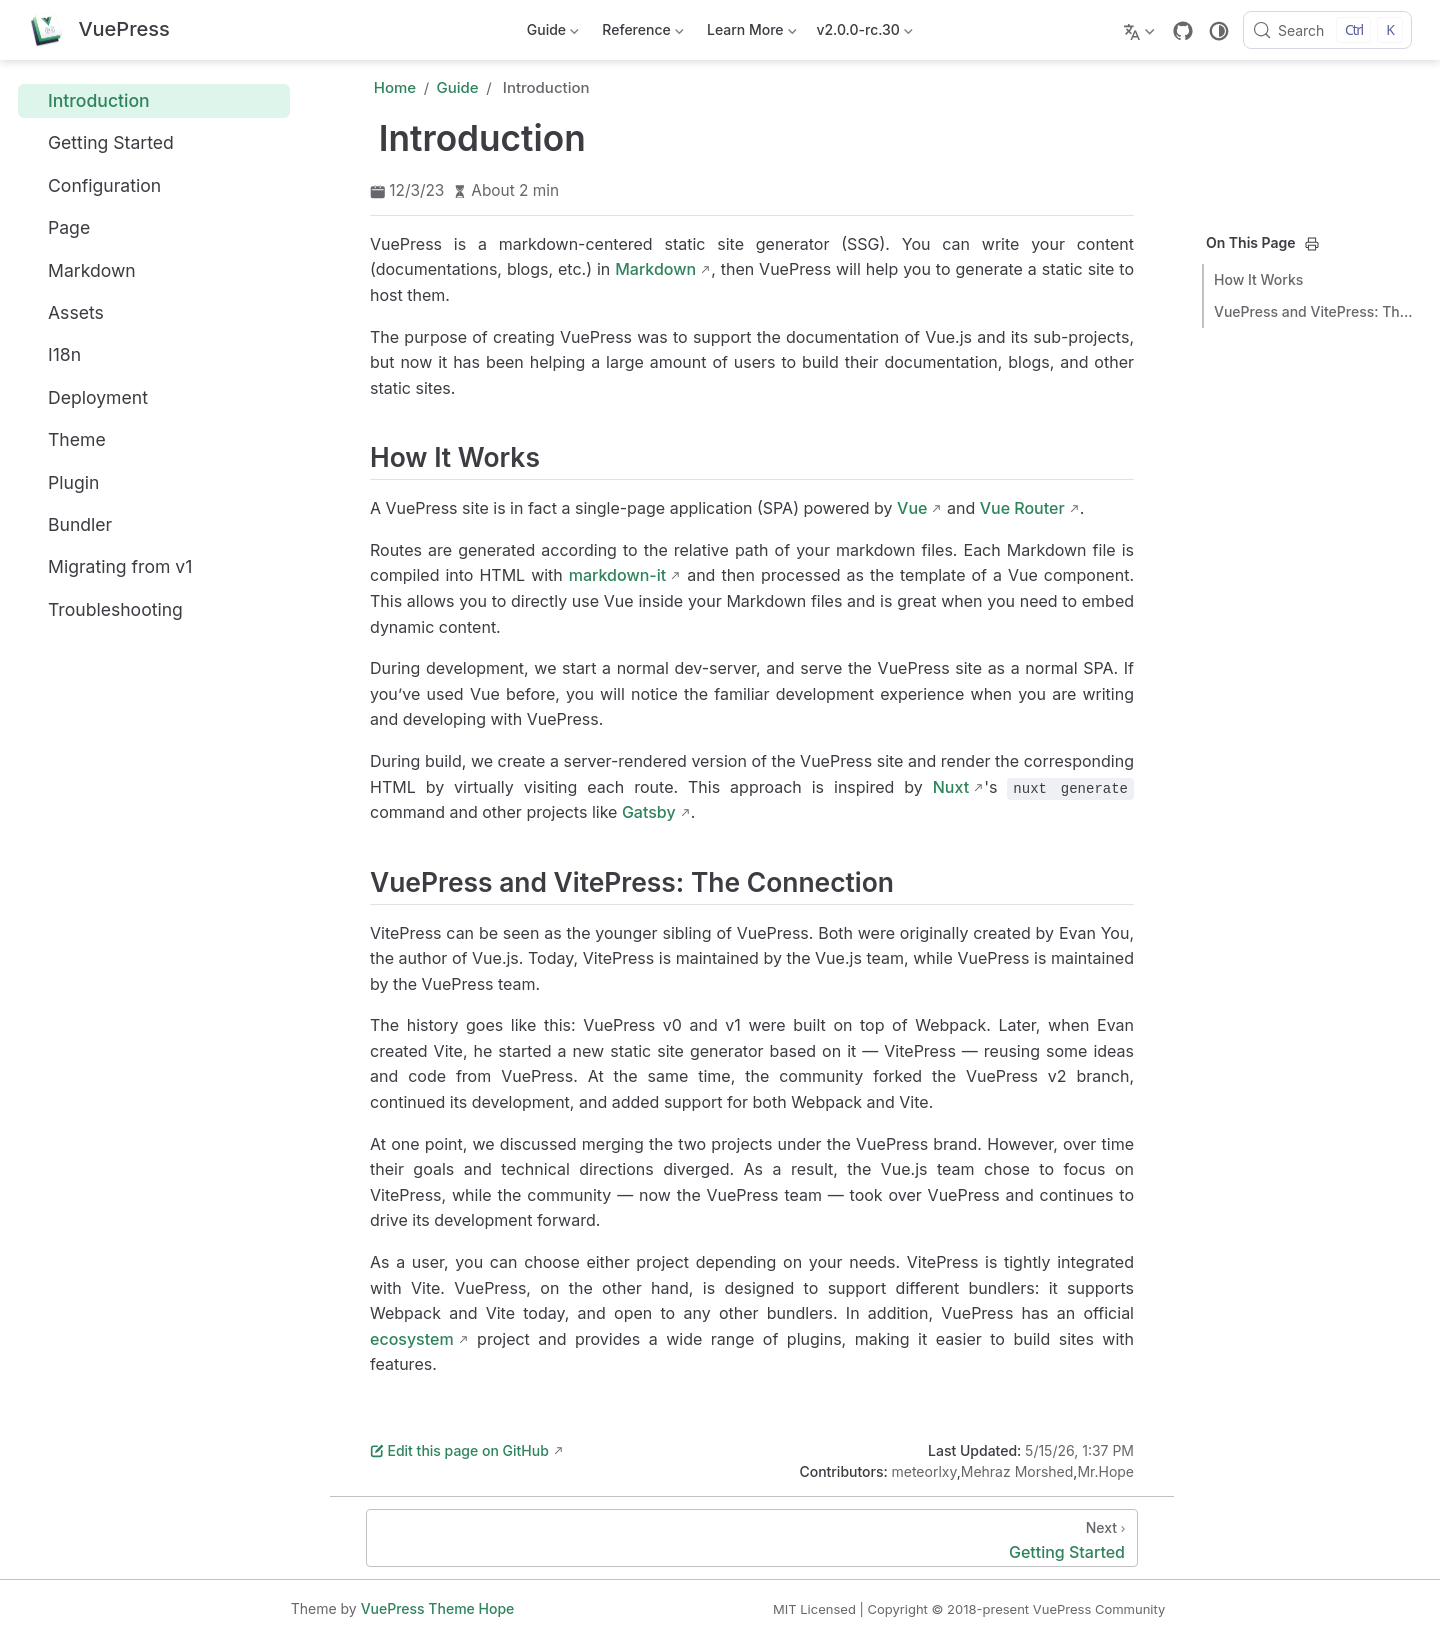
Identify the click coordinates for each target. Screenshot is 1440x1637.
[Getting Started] (752, 1538)
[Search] (1327, 30)
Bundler (69, 524)
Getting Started (100, 142)
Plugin (62, 482)
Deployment (87, 397)
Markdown (81, 270)
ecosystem (412, 1339)
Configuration (93, 185)
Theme (66, 439)
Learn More (750, 33)
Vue (912, 508)
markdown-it (617, 575)
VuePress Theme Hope (438, 1608)
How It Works (1258, 279)
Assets (65, 312)
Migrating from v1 (109, 566)
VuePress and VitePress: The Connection (1314, 311)
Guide (551, 33)
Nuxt (951, 787)
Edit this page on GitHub (459, 1450)
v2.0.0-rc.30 (864, 33)
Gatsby (649, 812)
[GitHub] (1183, 31)
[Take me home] (99, 30)
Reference (641, 33)
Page (58, 227)
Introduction (88, 100)
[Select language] (1141, 30)
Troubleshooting (104, 609)
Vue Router (1022, 508)
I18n (53, 354)
